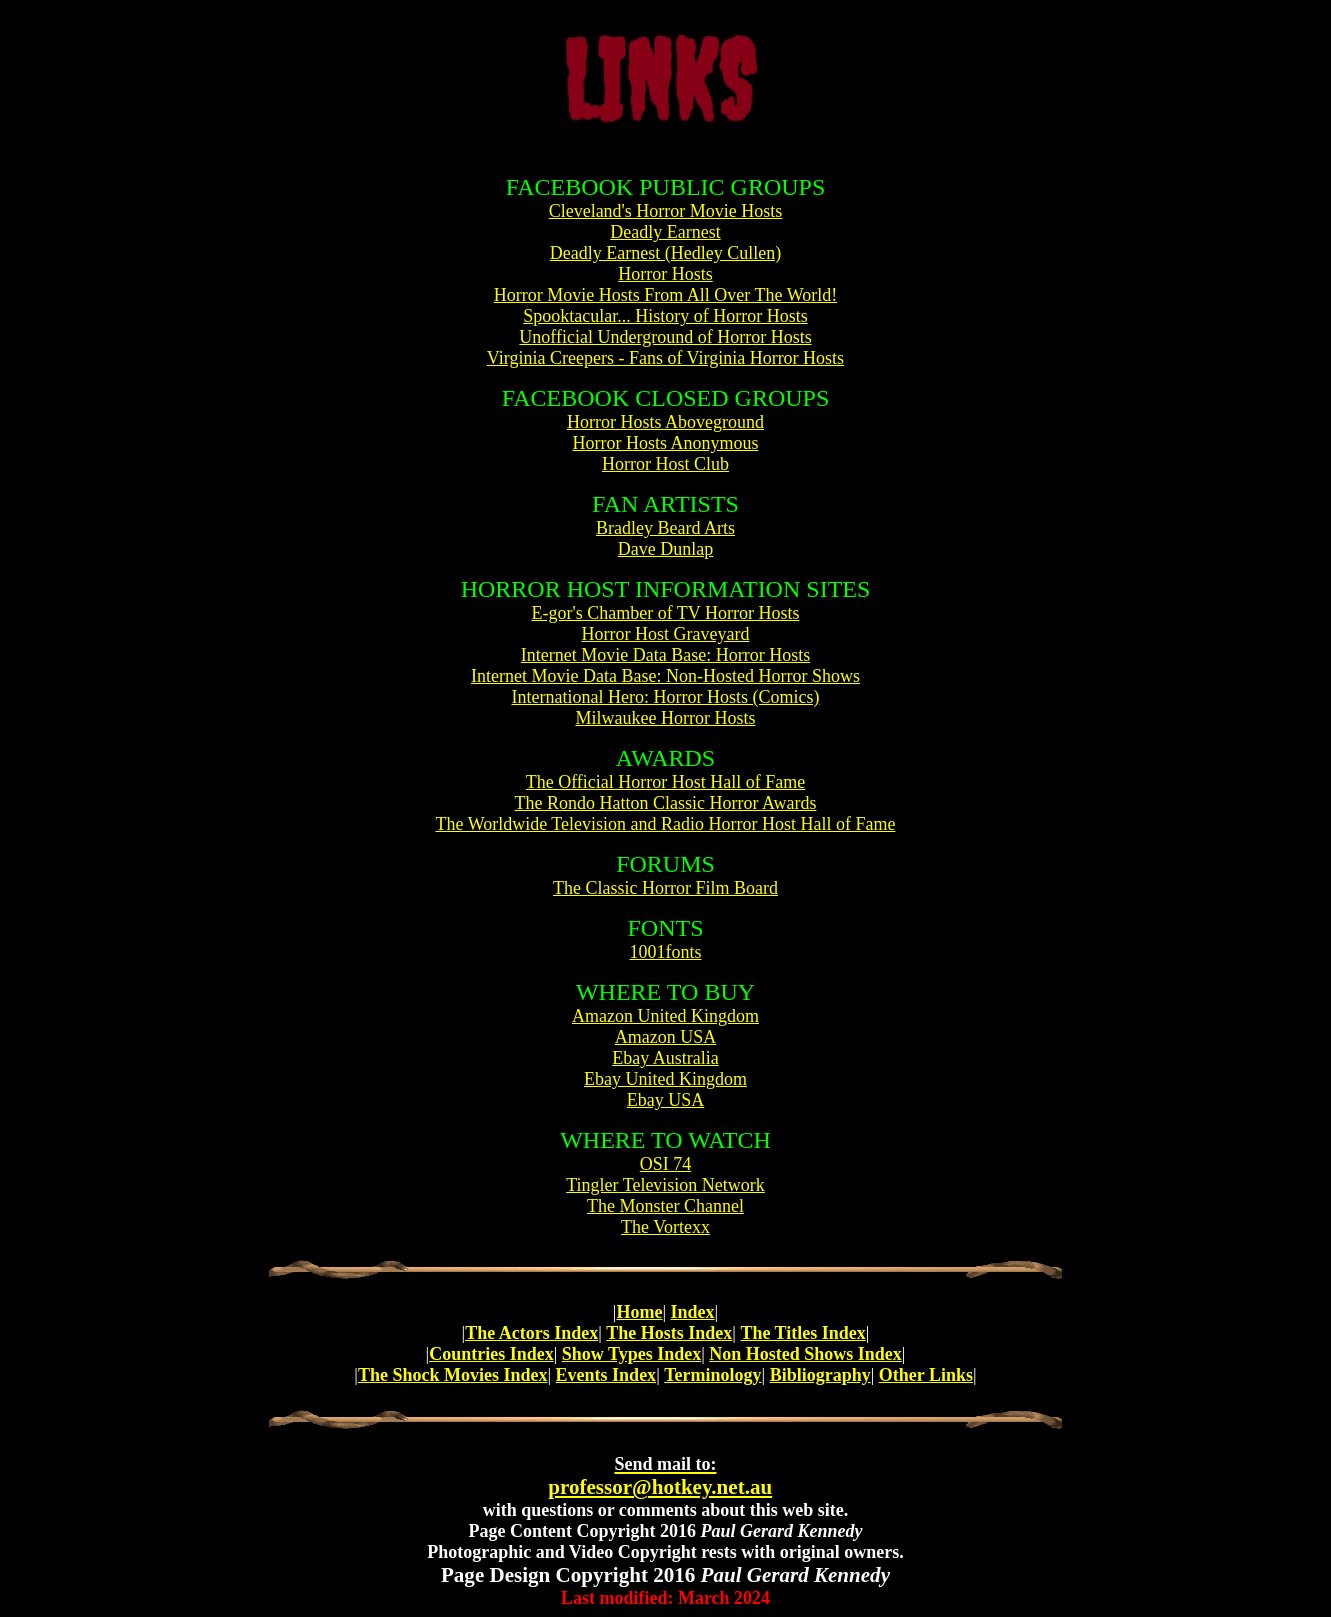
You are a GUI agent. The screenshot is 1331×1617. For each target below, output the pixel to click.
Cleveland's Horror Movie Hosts (666, 211)
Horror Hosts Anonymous (665, 443)
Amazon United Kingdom (665, 1016)
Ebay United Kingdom (665, 1079)
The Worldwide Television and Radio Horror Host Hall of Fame (665, 824)
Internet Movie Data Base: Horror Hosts (665, 655)
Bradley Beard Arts (665, 528)
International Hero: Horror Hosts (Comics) (666, 697)
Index (693, 1312)
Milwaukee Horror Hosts (666, 718)
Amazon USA (666, 1037)
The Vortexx (665, 1227)
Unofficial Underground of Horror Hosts (665, 337)
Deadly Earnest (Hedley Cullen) (665, 253)
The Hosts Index (669, 1333)
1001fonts (666, 952)
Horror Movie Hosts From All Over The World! (665, 295)
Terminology (712, 1375)
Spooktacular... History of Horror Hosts (665, 316)
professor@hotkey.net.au (660, 1476)
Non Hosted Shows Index (805, 1354)
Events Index (606, 1375)
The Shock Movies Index (453, 1375)
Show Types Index (631, 1354)
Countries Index (491, 1354)
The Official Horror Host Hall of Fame (666, 782)
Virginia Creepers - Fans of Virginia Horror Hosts (665, 358)
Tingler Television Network (665, 1185)
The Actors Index (531, 1333)
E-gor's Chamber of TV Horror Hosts (665, 613)
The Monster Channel (665, 1206)
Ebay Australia (665, 1058)
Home (639, 1312)
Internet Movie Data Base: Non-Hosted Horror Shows (665, 676)
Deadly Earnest (665, 232)
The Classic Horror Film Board (665, 888)
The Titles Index (802, 1333)
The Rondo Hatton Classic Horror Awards (666, 803)
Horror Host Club (665, 464)
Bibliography (820, 1375)
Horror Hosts (665, 274)
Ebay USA (666, 1100)
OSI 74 (666, 1164)
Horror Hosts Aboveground (665, 422)
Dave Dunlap (665, 549)
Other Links (926, 1375)
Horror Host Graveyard (666, 634)
